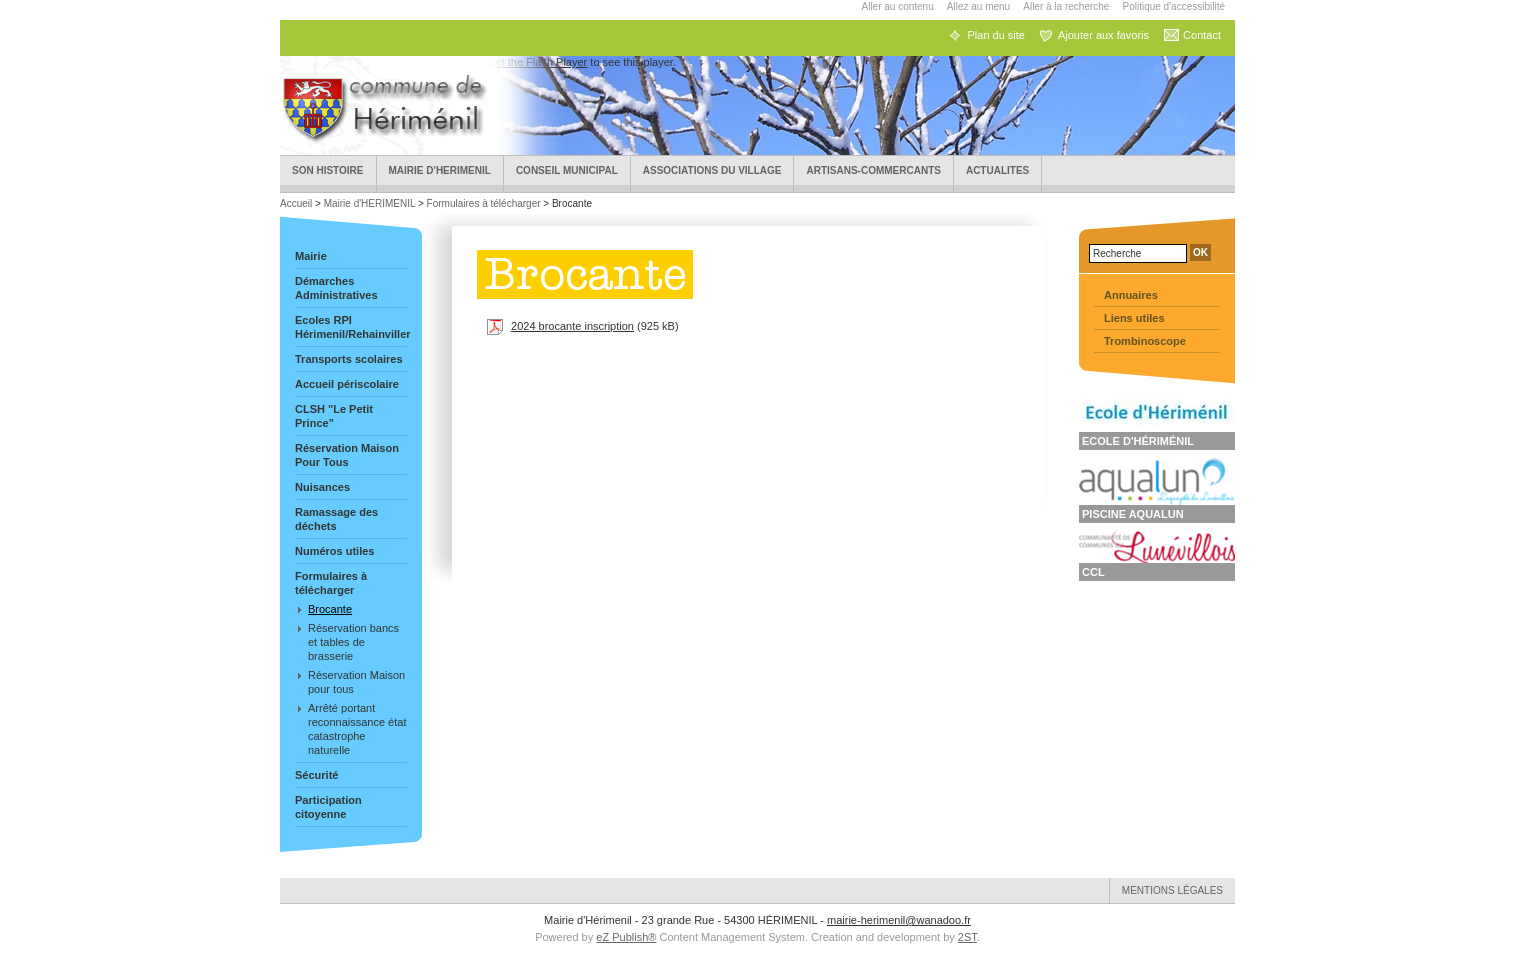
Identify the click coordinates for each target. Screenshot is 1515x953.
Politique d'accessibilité (1173, 6)
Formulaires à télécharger (484, 203)
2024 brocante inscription (572, 326)
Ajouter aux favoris (1103, 35)
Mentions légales (1172, 890)
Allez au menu (978, 6)
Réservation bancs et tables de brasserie (353, 642)
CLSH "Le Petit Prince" (334, 416)
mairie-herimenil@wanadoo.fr (899, 920)
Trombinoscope (1145, 341)
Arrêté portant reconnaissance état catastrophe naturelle (357, 729)
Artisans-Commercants (873, 170)
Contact (1202, 35)
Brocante (330, 609)
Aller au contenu (897, 6)
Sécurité (316, 775)
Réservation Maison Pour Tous (347, 455)
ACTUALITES (997, 170)
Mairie (311, 256)
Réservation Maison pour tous (356, 682)
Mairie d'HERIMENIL (440, 170)
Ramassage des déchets (336, 519)
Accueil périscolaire (347, 384)
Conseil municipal (567, 170)
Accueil (297, 203)
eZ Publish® (626, 937)
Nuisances (322, 487)
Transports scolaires (349, 359)
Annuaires (1131, 295)
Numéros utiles (334, 551)
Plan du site (995, 35)
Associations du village (712, 170)
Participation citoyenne (328, 807)
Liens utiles (1134, 318)
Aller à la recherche (1066, 6)
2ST (967, 937)
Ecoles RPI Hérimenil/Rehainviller (351, 327)
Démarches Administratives (336, 288)
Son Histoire (328, 170)
